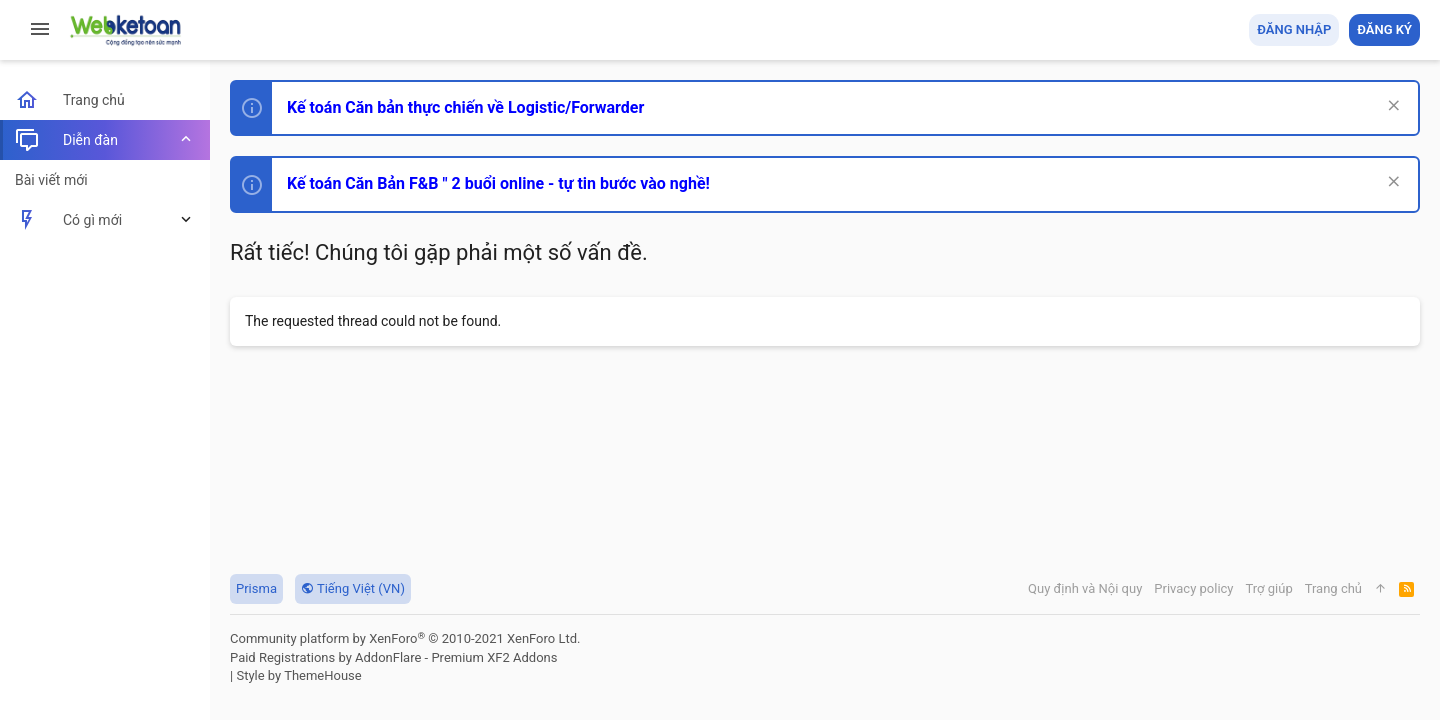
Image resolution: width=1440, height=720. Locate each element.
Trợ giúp (1269, 588)
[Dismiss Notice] (1391, 107)
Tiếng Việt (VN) (353, 588)
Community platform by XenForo (405, 638)
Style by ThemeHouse (298, 675)
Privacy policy (1193, 588)
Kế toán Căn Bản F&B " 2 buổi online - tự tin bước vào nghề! (498, 183)
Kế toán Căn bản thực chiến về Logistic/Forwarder (465, 107)
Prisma (256, 588)
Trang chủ (1333, 588)
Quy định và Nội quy (1085, 588)
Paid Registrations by (393, 657)
